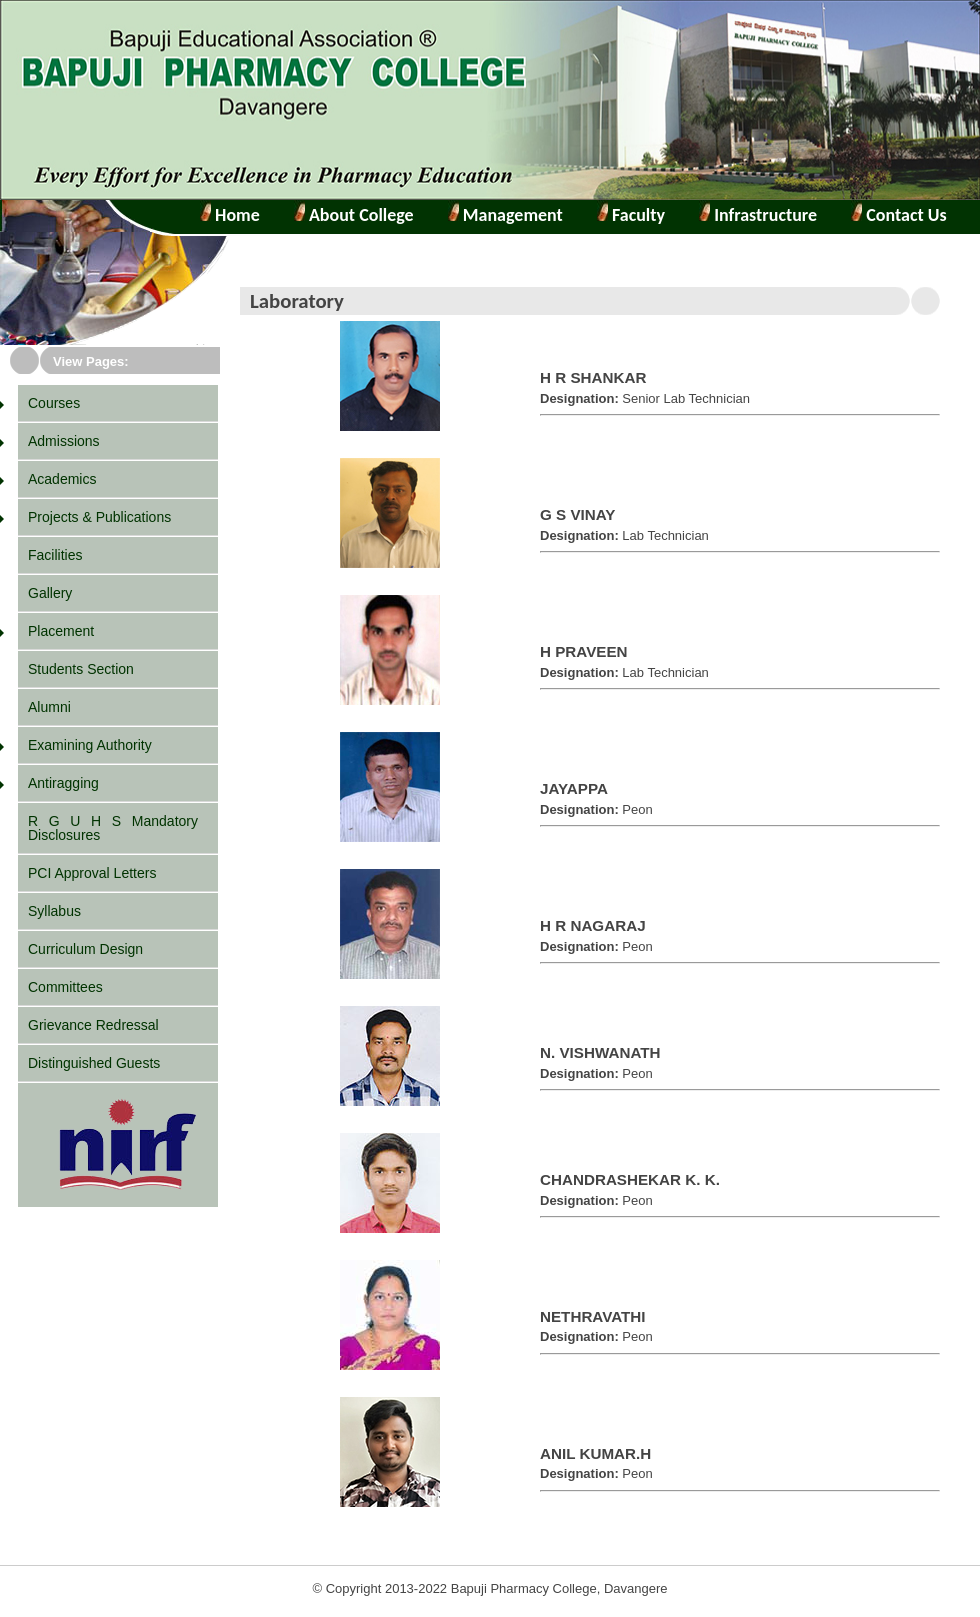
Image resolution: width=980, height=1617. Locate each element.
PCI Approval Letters (92, 873)
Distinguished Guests (94, 1063)
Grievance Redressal (93, 1025)
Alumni (49, 707)
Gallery (50, 593)
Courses (54, 403)
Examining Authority (90, 745)
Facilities (55, 555)
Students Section (81, 669)
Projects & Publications (99, 517)
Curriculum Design (85, 949)
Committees (65, 987)
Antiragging (63, 783)
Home (235, 215)
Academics (62, 479)
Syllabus (54, 911)
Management (511, 215)
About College (354, 215)
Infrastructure (763, 215)
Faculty (636, 215)
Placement (61, 631)
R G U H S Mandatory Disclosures (113, 828)
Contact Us (904, 215)
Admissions (64, 441)
